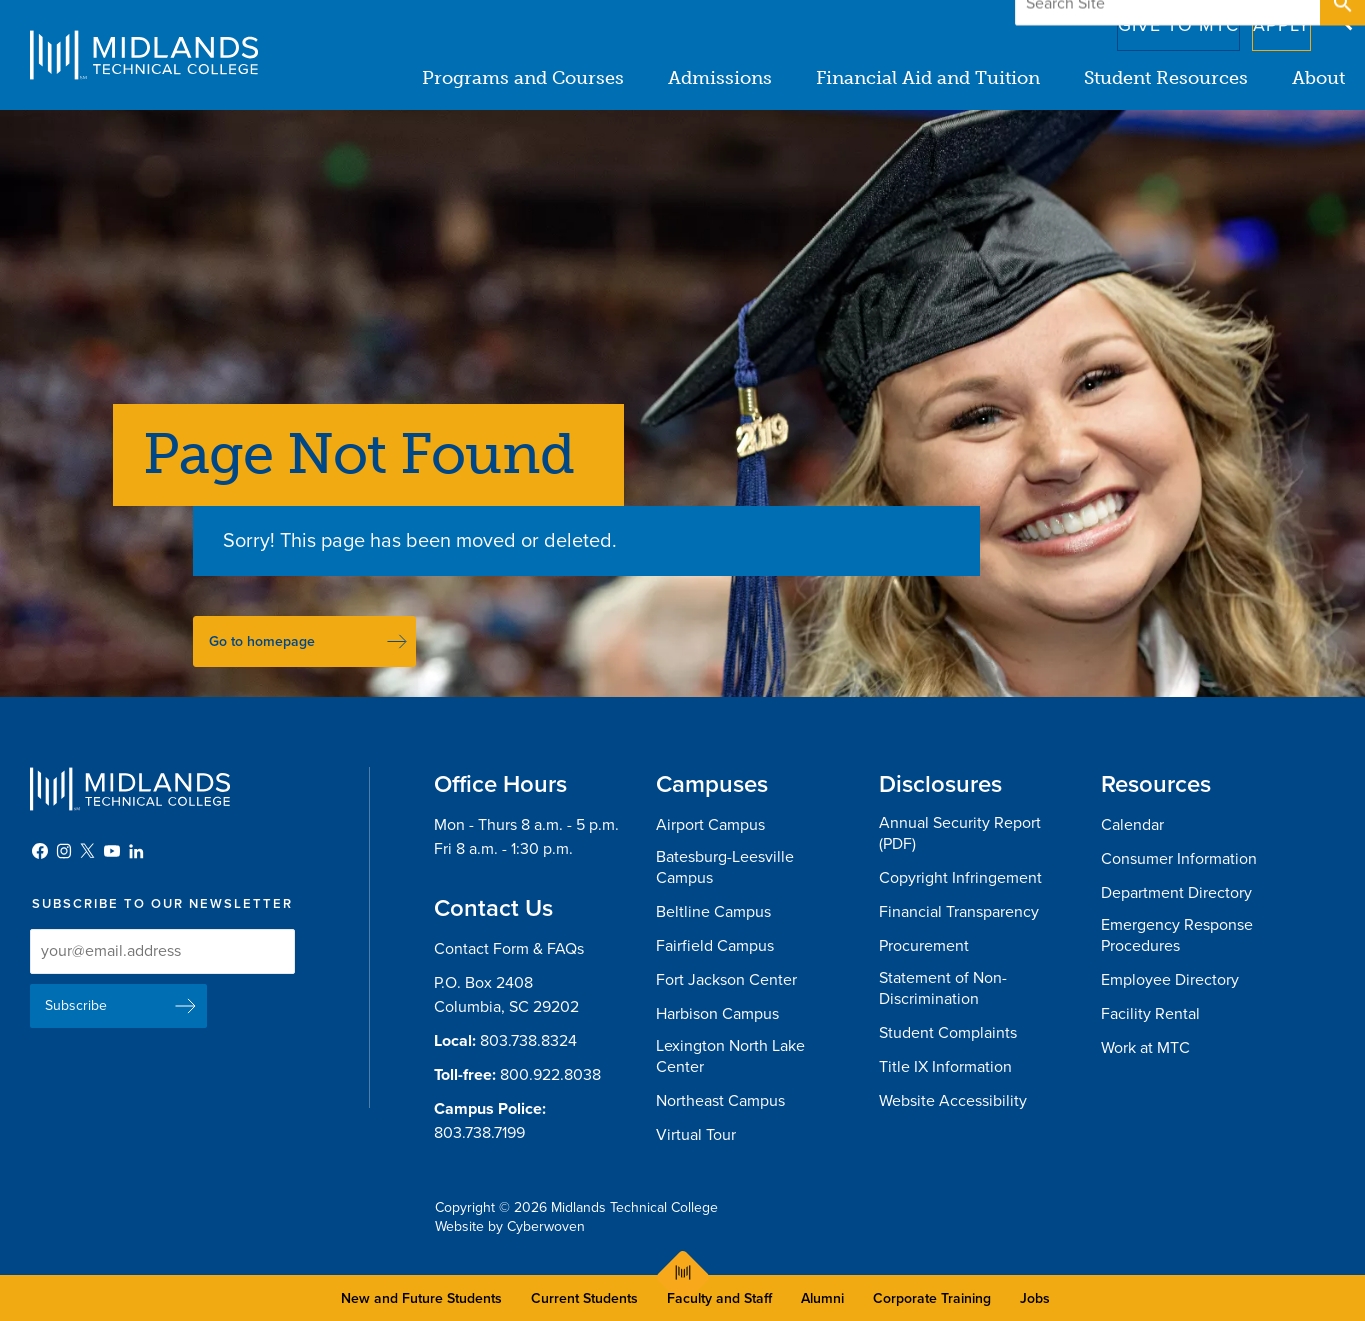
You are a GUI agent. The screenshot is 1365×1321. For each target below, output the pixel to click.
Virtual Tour (696, 1135)
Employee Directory (1170, 980)
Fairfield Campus (715, 946)
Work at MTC (1145, 1048)
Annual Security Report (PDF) (960, 833)
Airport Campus (710, 825)
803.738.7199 (479, 1133)
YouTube (112, 851)
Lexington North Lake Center (730, 1056)
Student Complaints (948, 1033)
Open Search (1341, 19)
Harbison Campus (717, 1014)
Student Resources (1166, 78)
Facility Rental (1150, 1014)
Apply (1268, 19)
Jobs (1035, 1298)
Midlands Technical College (144, 55)
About (1318, 78)
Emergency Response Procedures (1177, 935)
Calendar (1132, 825)
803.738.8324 (528, 1041)
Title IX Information (945, 1067)
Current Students (584, 1298)
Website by (510, 1226)
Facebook (40, 851)
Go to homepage (262, 641)
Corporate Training (932, 1298)
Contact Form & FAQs (509, 949)
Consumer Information (1179, 859)
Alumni (822, 1298)
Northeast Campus (720, 1101)
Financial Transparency (959, 912)
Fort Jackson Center (726, 980)
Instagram (64, 851)
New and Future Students (421, 1298)
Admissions (720, 78)
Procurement (924, 946)
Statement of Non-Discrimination (943, 988)
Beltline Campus (713, 912)
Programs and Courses (523, 78)
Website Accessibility (953, 1101)
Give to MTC (1146, 19)
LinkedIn (136, 851)
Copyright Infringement (960, 878)
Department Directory (1176, 893)
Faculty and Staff (719, 1298)
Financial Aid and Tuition (928, 78)
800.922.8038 (550, 1075)
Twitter (88, 851)
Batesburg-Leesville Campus (725, 867)
